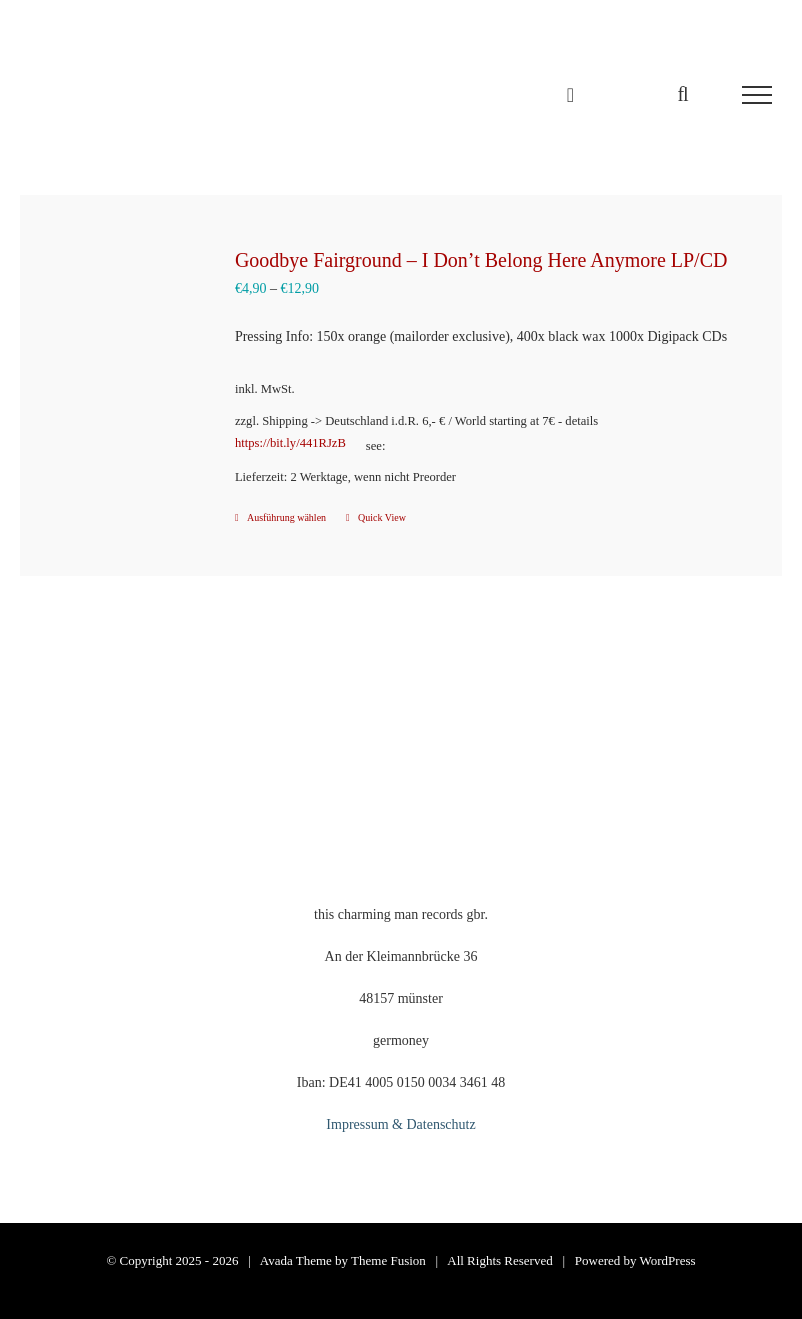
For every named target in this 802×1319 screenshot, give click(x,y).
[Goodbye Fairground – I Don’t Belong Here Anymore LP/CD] (123, 328)
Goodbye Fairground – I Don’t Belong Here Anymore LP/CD (481, 260)
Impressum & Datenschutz (400, 1124)
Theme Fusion (388, 1260)
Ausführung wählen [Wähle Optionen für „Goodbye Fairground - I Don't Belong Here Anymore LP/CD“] (286, 517)
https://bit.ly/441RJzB (290, 443)
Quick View (382, 517)
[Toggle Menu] (757, 95)
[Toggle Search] (682, 94)
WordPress (668, 1260)
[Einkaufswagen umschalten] (570, 95)
